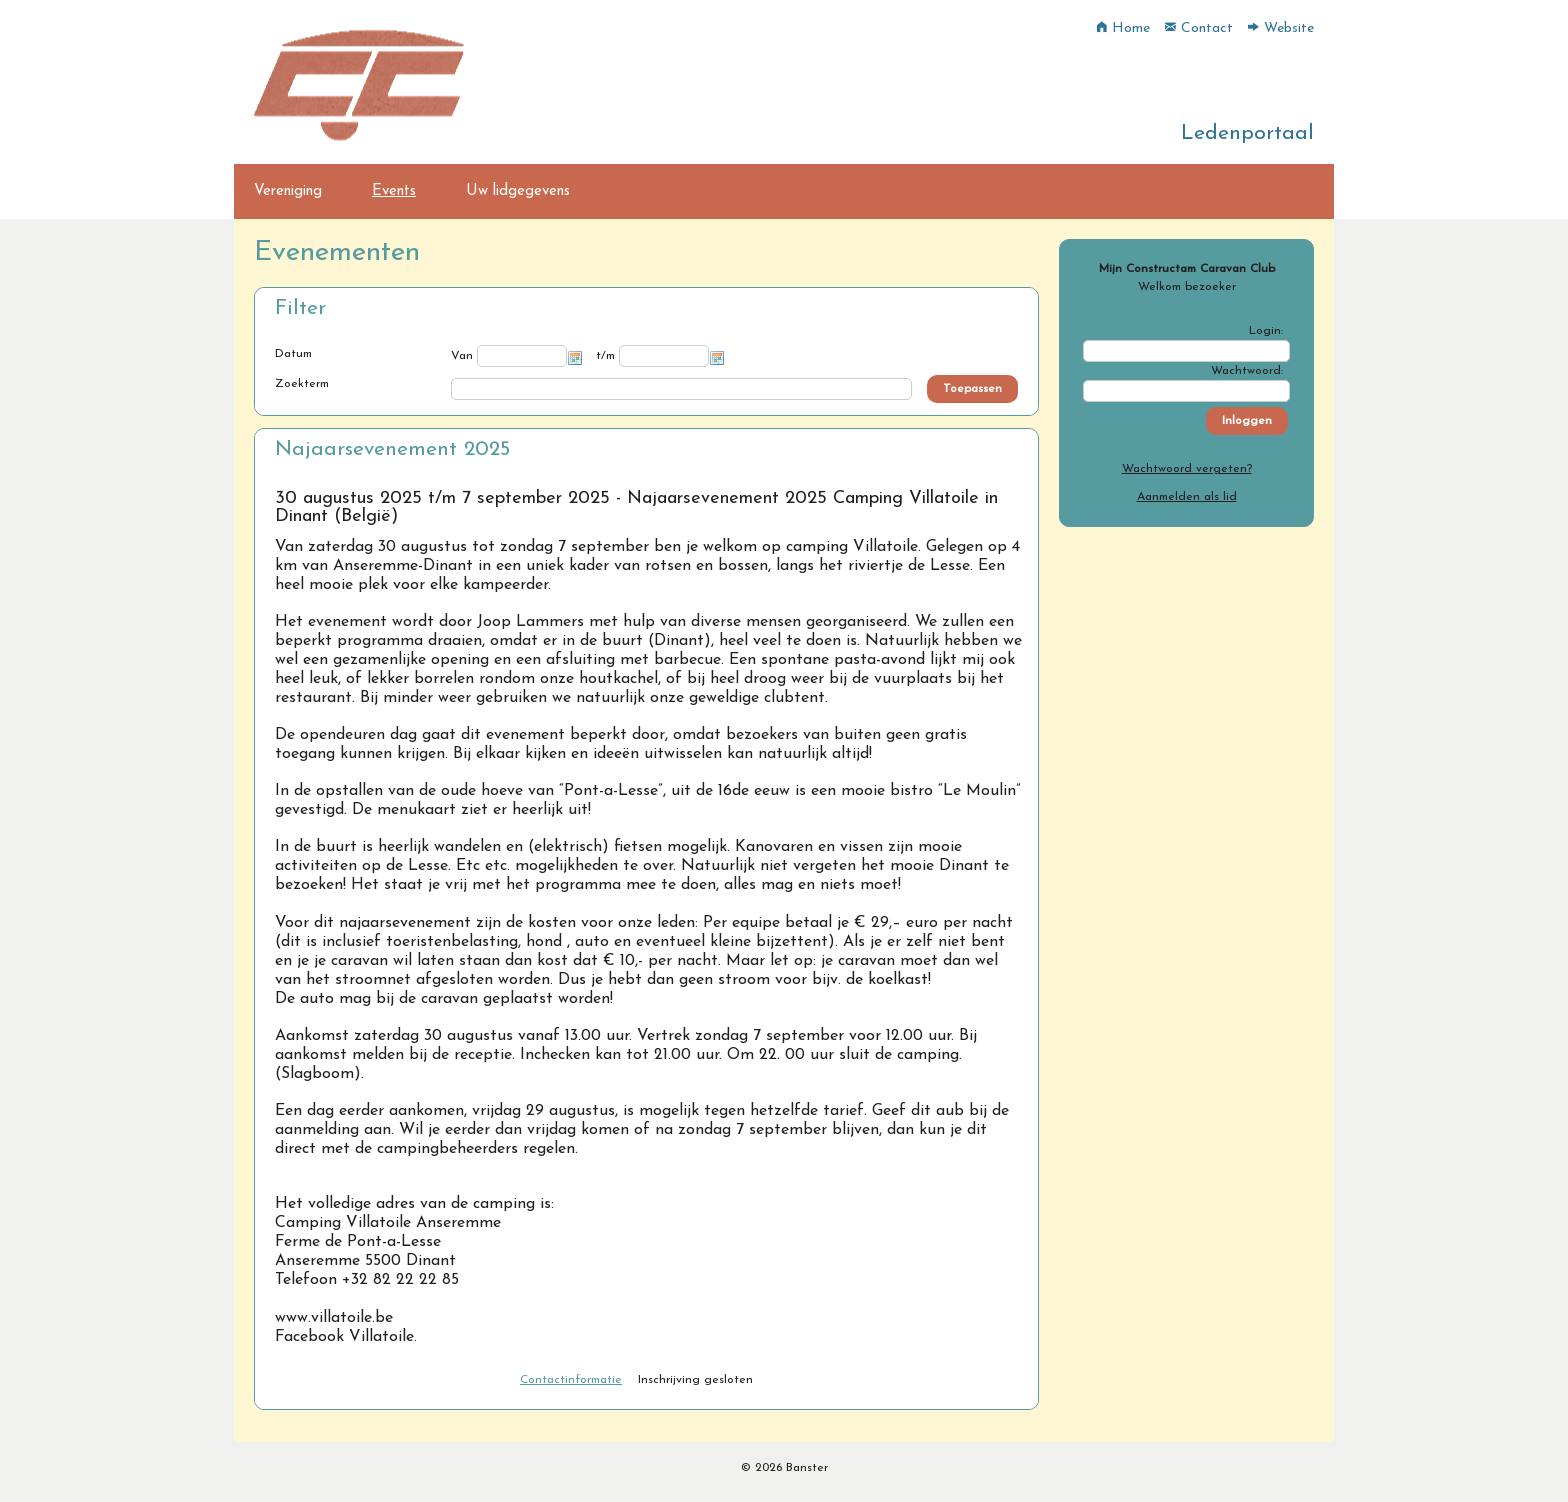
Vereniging (288, 191)
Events (394, 191)
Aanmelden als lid (1187, 497)
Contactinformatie (571, 1380)
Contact (1199, 28)
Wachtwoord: (1247, 371)
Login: (1266, 331)
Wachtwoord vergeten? (1187, 469)
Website (1281, 28)
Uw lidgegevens (518, 191)
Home (1123, 28)
